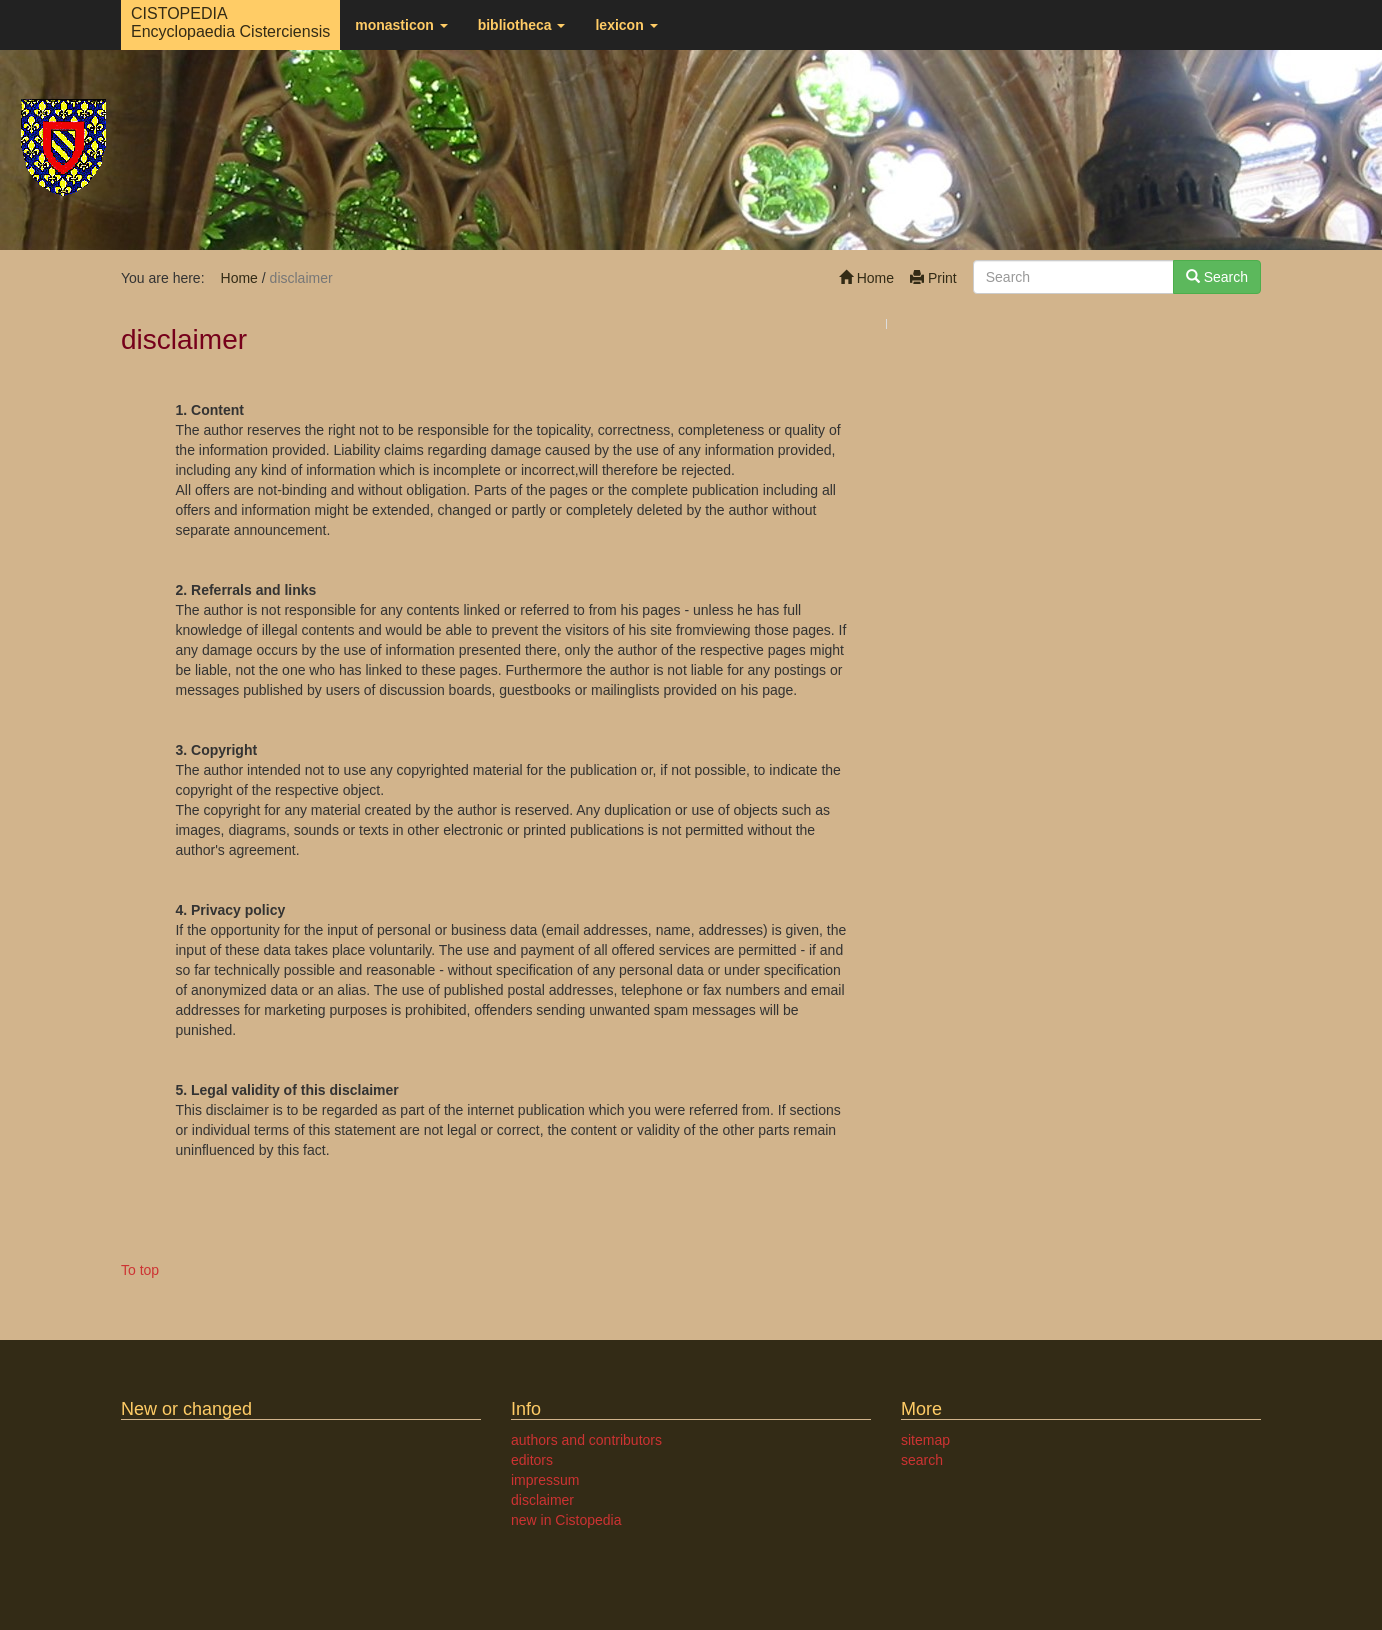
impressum (545, 1480)
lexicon (626, 25)
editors (532, 1460)
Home (866, 278)
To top (140, 1270)
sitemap (925, 1440)
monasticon (401, 25)
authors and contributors (586, 1440)
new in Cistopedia (566, 1520)
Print (933, 278)
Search (1217, 277)
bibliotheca (522, 25)
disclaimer (542, 1500)
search (922, 1460)
